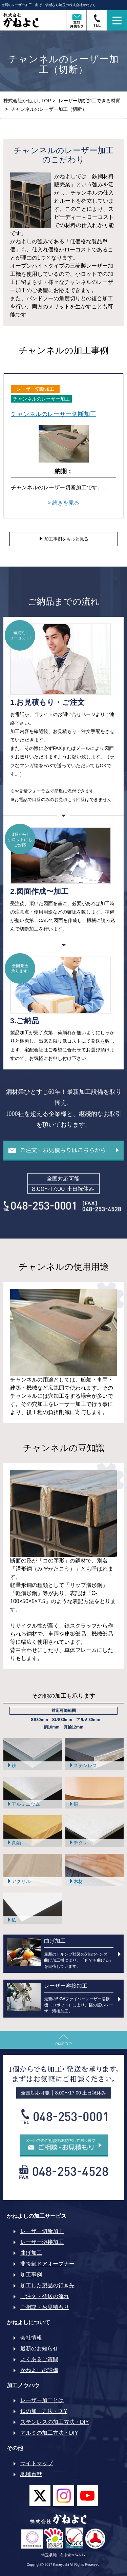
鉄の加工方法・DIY (43, 2411)
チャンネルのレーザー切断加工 (53, 414)
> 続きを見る (64, 503)
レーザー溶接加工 (42, 2242)
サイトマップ (36, 2463)
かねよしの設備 (39, 2370)
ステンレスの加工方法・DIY (54, 2422)
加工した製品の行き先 (47, 2285)
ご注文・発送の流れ (44, 2296)
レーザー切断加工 (42, 2231)
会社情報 (31, 2337)
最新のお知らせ (39, 2348)
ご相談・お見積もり (44, 2307)
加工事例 (31, 2274)
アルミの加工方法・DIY (49, 2433)
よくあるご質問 (39, 2359)
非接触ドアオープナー (47, 2264)
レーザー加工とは (42, 2400)
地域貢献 (31, 2474)
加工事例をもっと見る (63, 538)
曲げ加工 (31, 2253)
